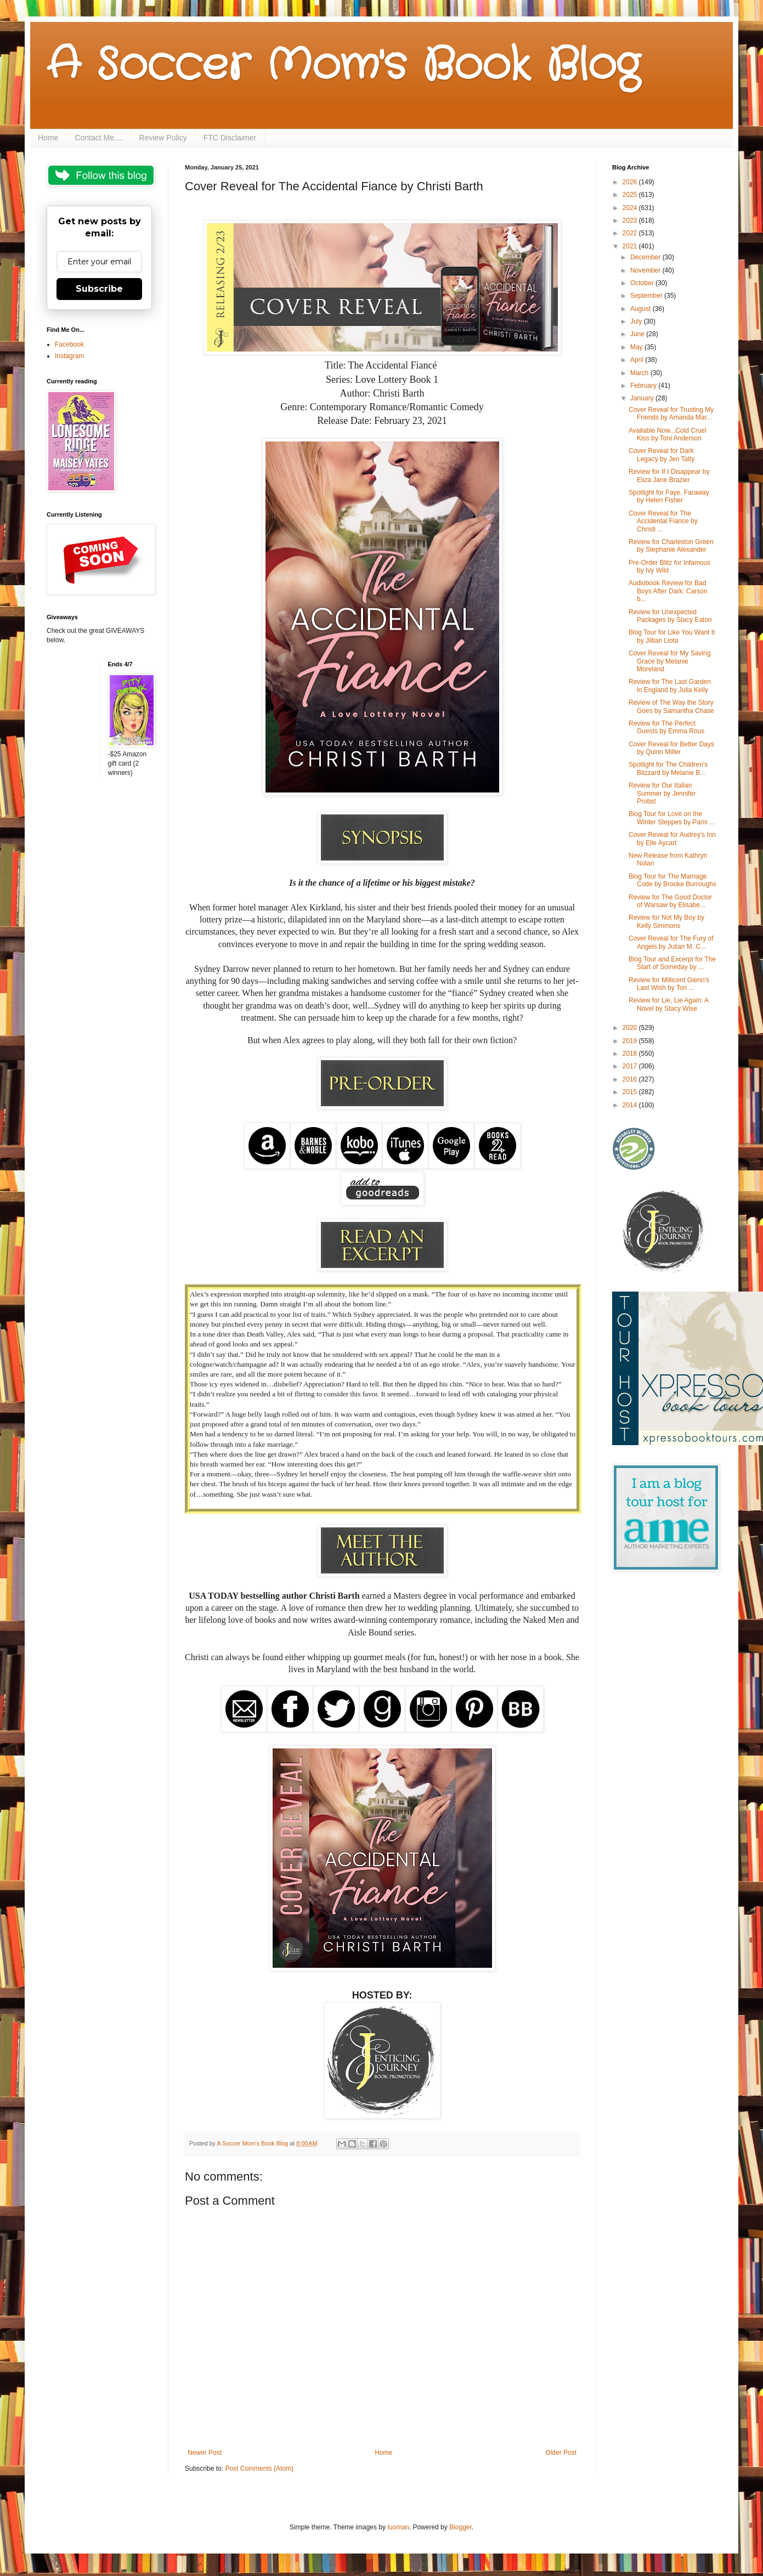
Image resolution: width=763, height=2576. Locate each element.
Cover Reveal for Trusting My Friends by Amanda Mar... (671, 413)
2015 (631, 1092)
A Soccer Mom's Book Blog (343, 66)
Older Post (561, 2452)
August (641, 309)
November (646, 270)
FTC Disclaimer (230, 137)
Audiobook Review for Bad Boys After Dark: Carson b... (668, 591)
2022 (631, 233)
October (642, 283)
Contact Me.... (98, 137)
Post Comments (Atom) (259, 2468)
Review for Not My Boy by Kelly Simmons (666, 921)
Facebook (69, 344)
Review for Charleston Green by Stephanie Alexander (671, 545)
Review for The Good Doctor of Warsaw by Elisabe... (670, 901)
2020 (631, 1028)
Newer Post (205, 2452)
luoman (398, 2527)
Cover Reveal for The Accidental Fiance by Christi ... (663, 521)
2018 (631, 1053)
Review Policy (163, 137)
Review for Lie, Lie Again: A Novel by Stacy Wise (668, 1004)
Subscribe (99, 289)
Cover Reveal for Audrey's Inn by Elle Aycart (672, 838)
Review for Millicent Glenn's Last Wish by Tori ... (669, 984)
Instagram (69, 356)
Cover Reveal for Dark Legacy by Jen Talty (661, 454)
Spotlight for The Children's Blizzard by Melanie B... (668, 768)
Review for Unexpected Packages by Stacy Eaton (670, 616)
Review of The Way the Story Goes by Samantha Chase (671, 706)
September (647, 295)
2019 (631, 1041)
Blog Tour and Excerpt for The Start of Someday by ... (672, 963)
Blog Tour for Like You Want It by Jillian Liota (672, 636)
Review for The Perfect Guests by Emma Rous (666, 727)
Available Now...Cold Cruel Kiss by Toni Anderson (668, 434)
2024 (631, 208)
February (644, 385)
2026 (631, 182)
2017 (631, 1066)
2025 (631, 195)
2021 (631, 246)
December (646, 257)
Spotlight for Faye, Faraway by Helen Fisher (669, 496)
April (637, 360)
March (640, 373)
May (637, 347)
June (638, 334)
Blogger (460, 2527)
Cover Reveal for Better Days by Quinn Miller (671, 748)
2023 (631, 220)
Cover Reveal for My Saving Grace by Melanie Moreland (669, 661)
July (637, 321)
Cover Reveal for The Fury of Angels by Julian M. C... (671, 942)
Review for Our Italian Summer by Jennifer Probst (662, 793)
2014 (631, 1105)
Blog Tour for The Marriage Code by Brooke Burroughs (672, 880)
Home (48, 137)
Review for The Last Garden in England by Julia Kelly (670, 685)
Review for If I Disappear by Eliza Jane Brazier (669, 475)
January (642, 398)
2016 (631, 1079)
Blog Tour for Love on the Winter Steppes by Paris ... (672, 817)
